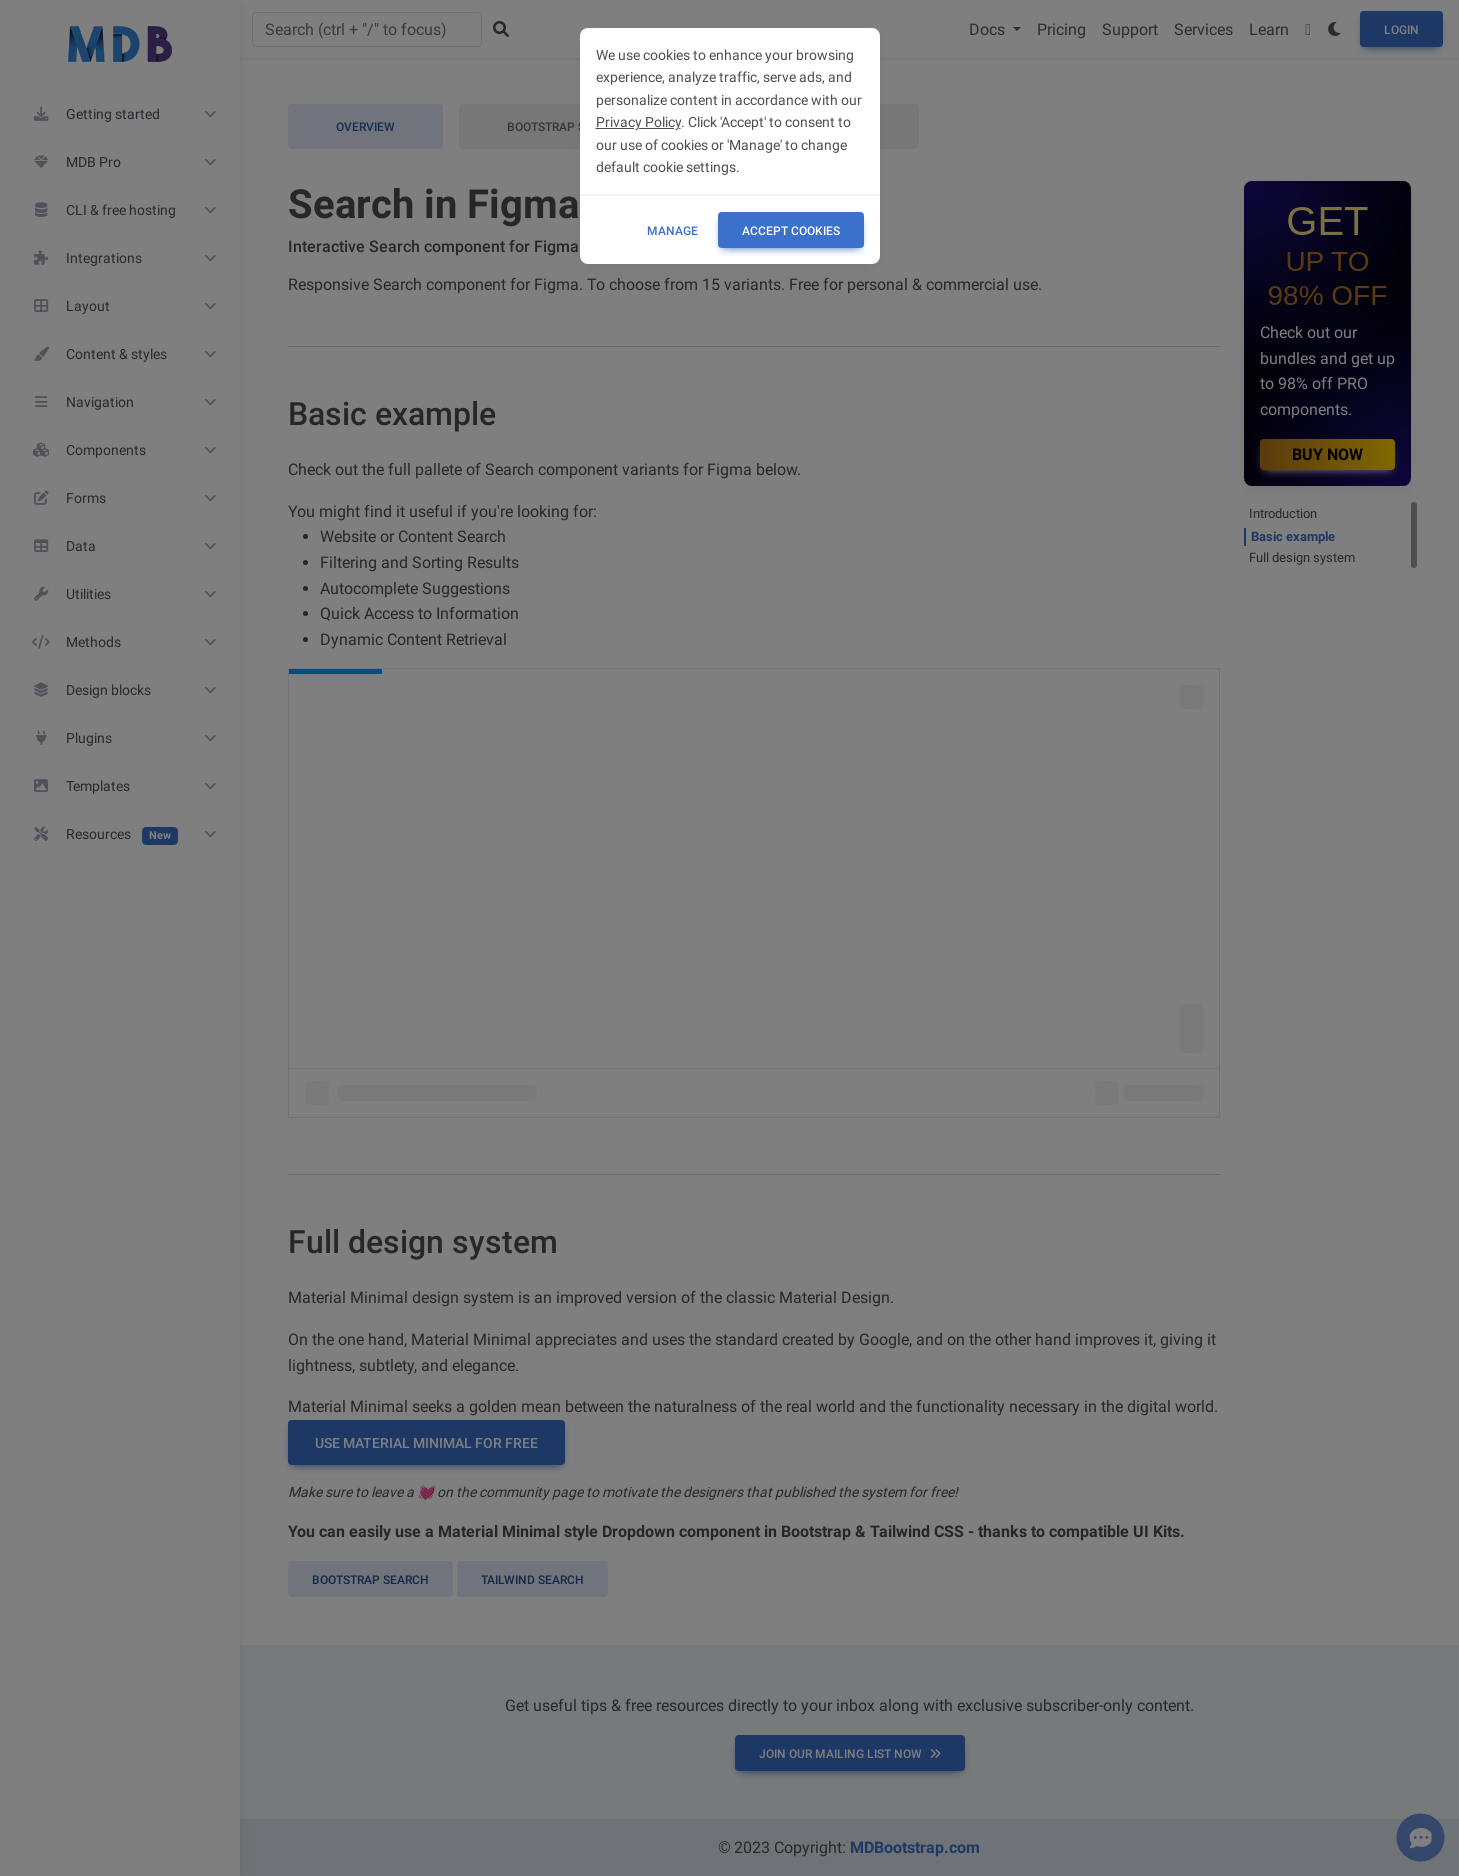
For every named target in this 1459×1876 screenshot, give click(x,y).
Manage (672, 231)
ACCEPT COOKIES (791, 231)
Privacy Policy (638, 122)
